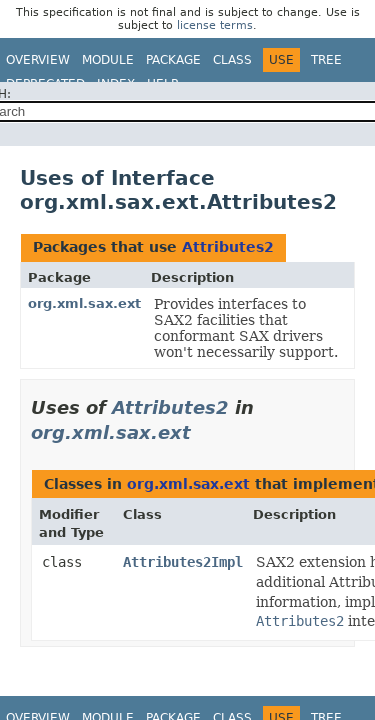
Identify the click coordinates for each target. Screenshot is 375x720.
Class (232, 60)
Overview (38, 60)
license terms (215, 25)
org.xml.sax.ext (84, 303)
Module (108, 60)
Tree (326, 60)
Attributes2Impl (183, 562)
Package (173, 60)
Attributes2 (228, 247)
